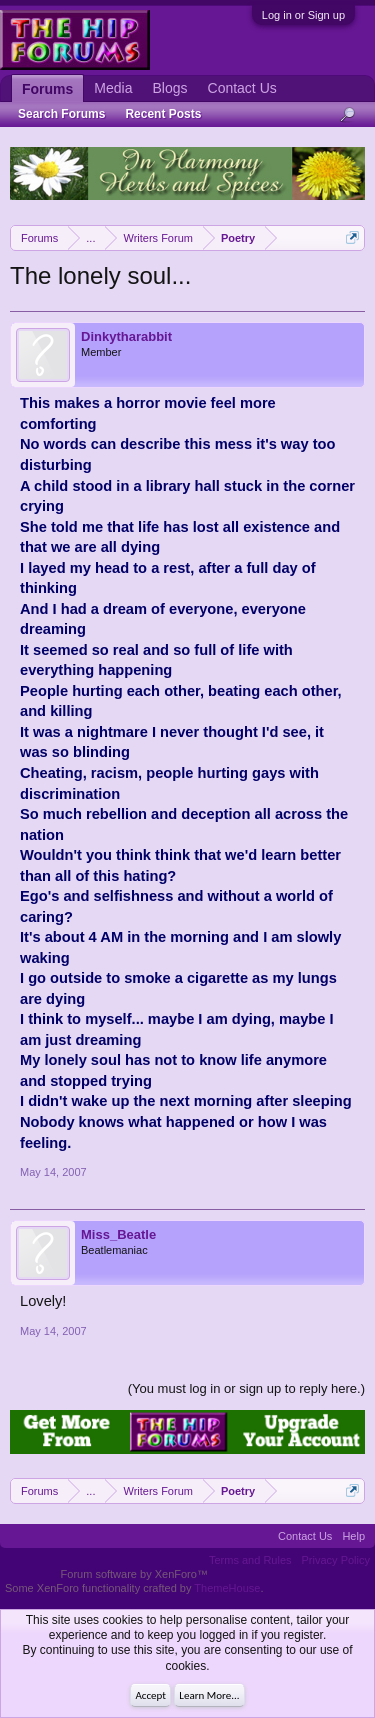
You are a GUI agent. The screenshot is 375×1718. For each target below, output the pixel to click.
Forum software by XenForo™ (134, 1574)
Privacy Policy (336, 1560)
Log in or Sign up (303, 15)
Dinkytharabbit (126, 336)
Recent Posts (163, 114)
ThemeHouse (227, 1588)
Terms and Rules (250, 1560)
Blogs (169, 88)
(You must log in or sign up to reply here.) (246, 1388)
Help (353, 1536)
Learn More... (209, 1695)
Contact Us (242, 88)
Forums (47, 89)
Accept (150, 1695)
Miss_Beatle (118, 1234)
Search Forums (61, 114)
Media (113, 88)
